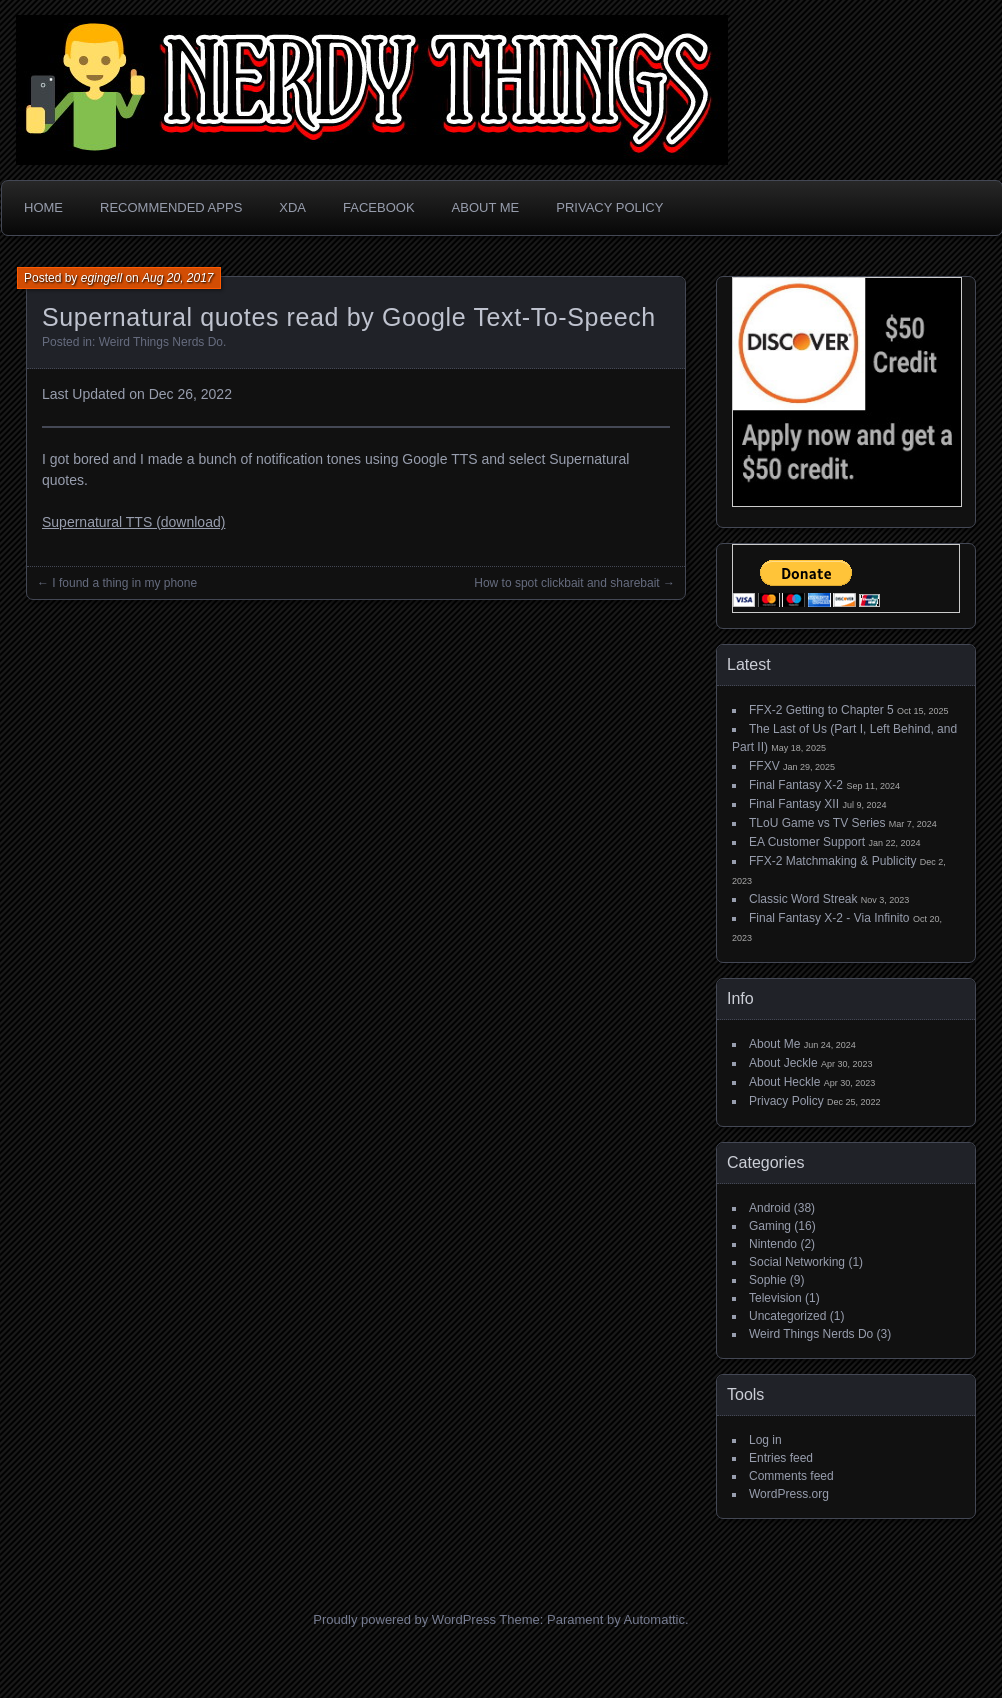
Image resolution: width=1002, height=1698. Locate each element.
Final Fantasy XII (794, 804)
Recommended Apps (171, 207)
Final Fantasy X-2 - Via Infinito (829, 918)
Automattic (654, 1619)
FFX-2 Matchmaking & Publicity (832, 861)
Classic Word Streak (803, 899)
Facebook (379, 207)
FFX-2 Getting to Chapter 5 (821, 710)
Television (775, 1298)
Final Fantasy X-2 (796, 785)
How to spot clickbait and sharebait (566, 583)
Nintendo (773, 1244)
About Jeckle (783, 1063)
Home (43, 207)
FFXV (764, 766)
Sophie (767, 1280)
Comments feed (791, 1476)
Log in (765, 1440)
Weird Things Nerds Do (161, 342)
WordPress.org (789, 1494)
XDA (292, 207)
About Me (486, 207)
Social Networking (797, 1262)
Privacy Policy (609, 207)
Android (769, 1208)
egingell (101, 278)
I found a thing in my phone (124, 583)
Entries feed (781, 1458)
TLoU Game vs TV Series (817, 823)
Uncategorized (787, 1316)
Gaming (770, 1226)
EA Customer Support (807, 842)
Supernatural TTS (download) (133, 522)
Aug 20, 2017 (177, 278)
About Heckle (784, 1082)
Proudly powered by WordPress (404, 1619)
